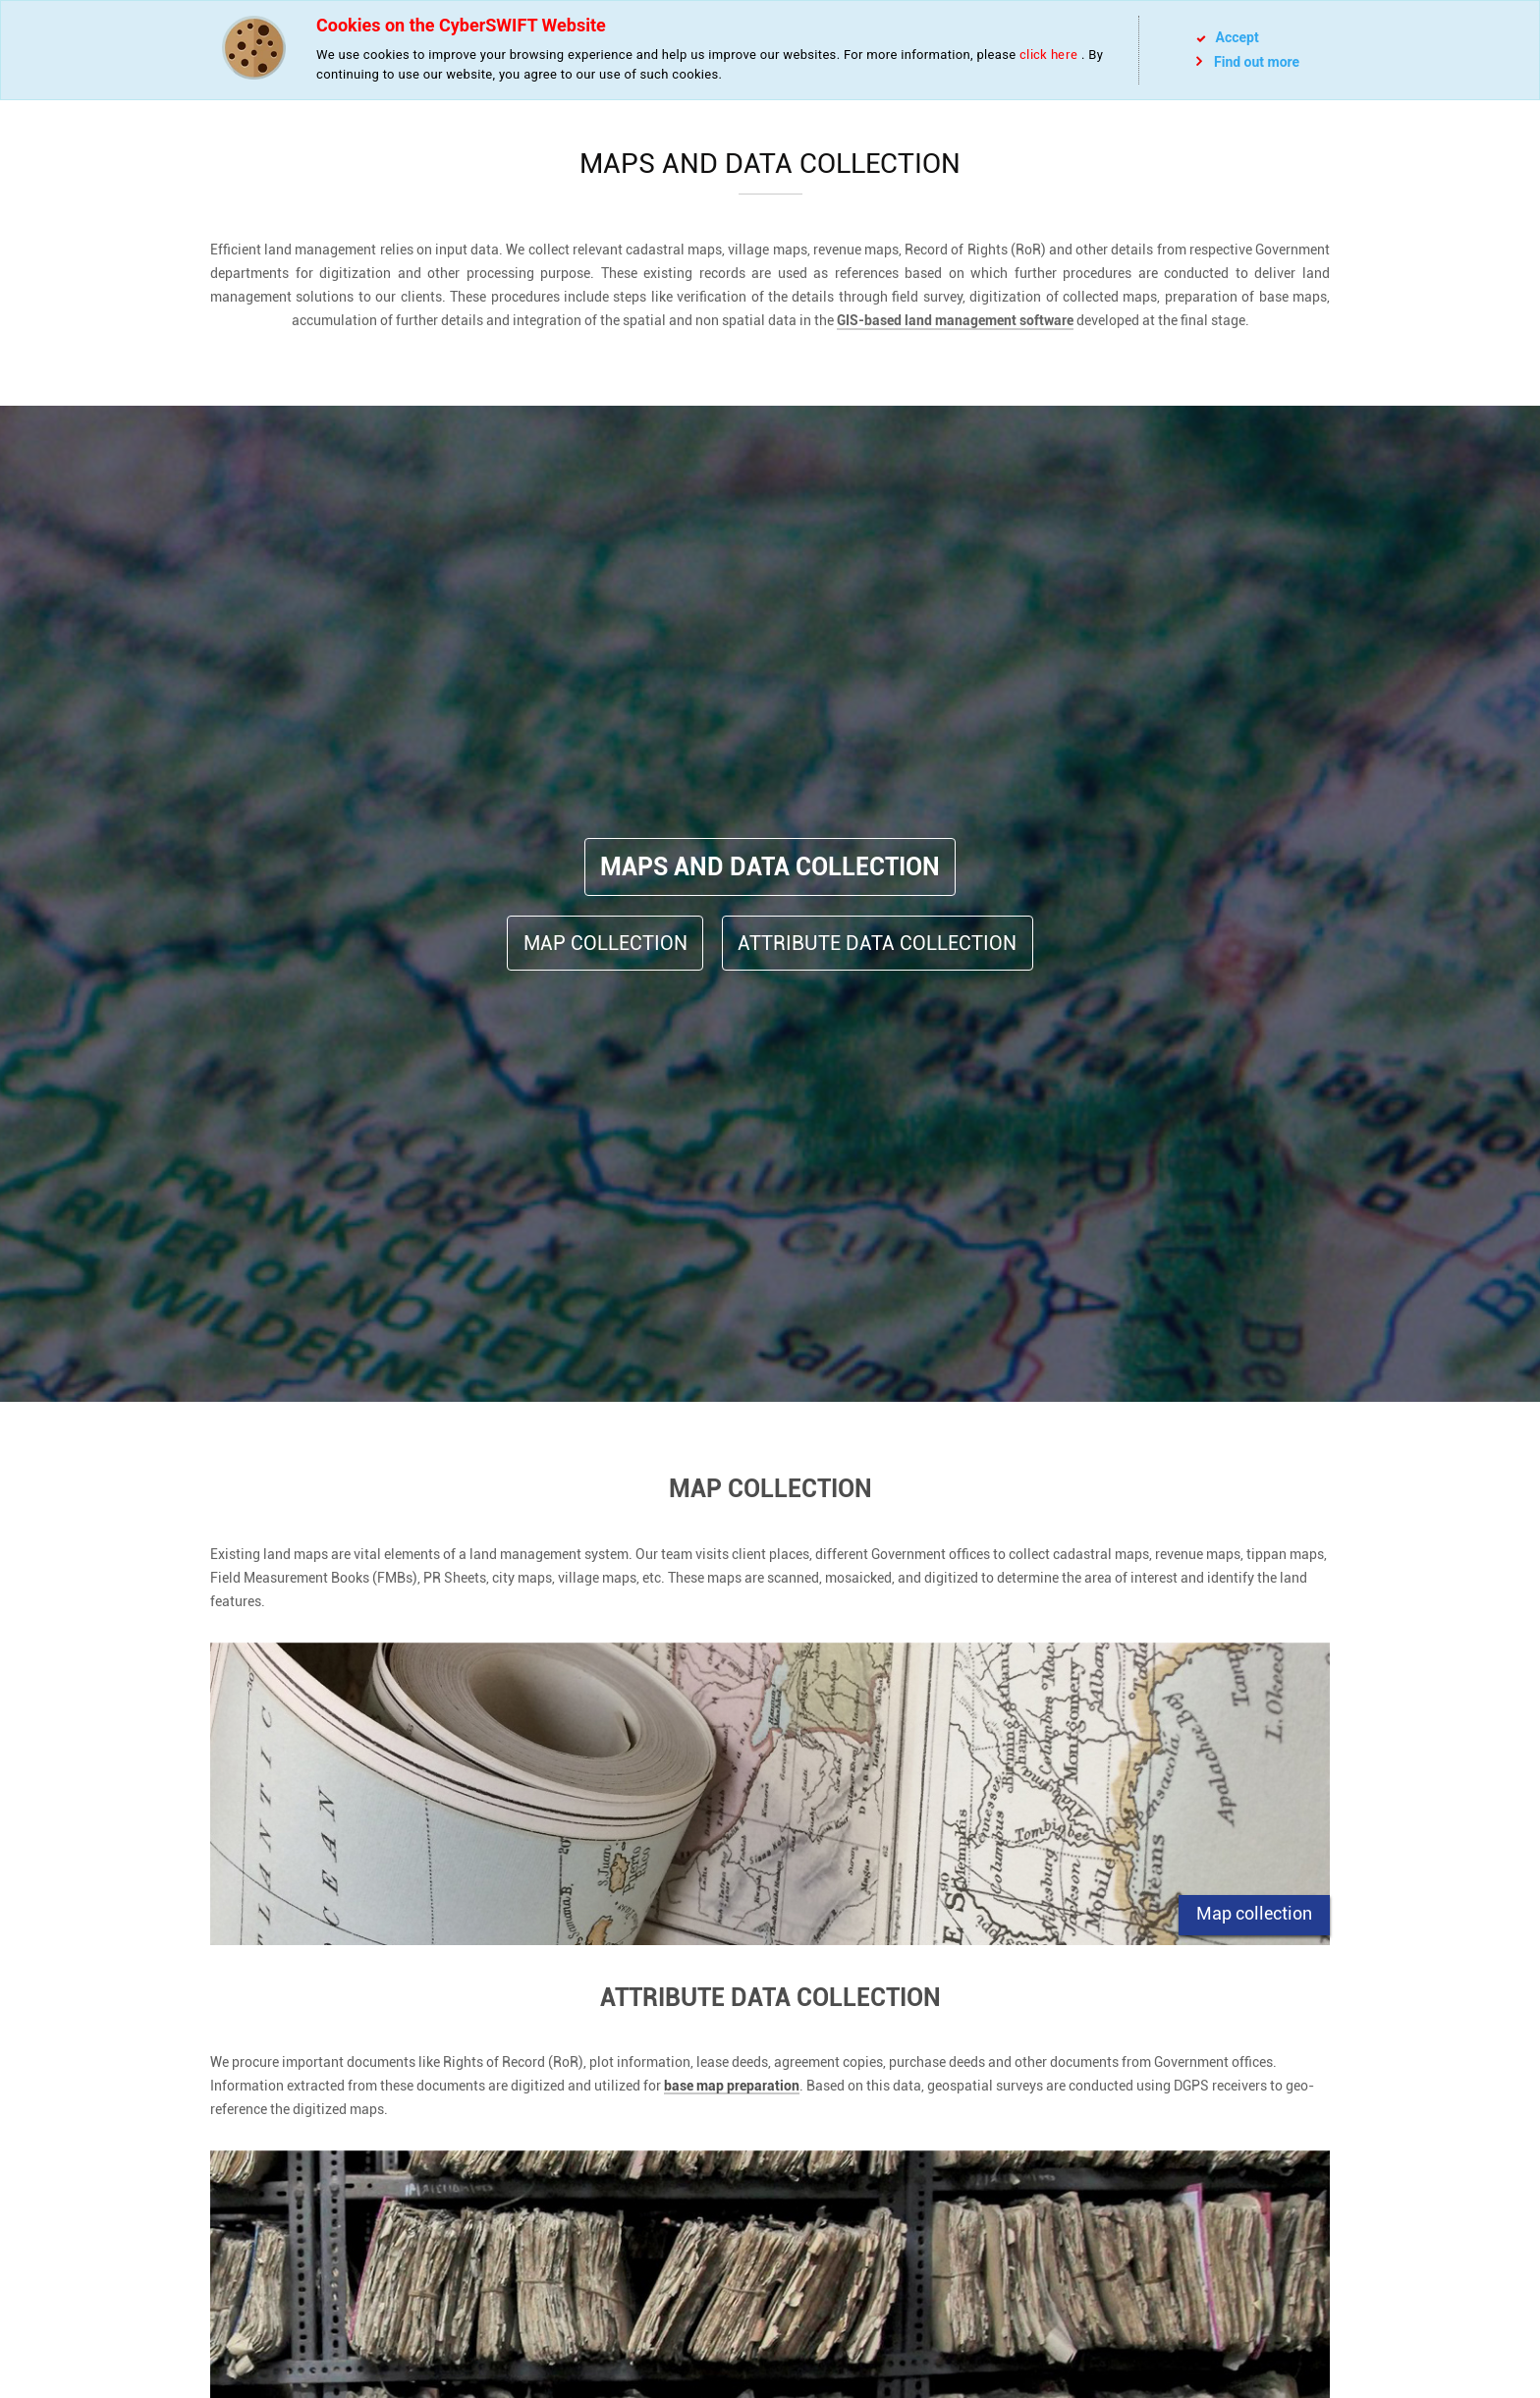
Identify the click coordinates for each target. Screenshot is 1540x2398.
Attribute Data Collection (877, 943)
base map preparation (731, 2086)
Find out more (1247, 61)
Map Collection (605, 943)
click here (1048, 54)
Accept (1227, 37)
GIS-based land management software (955, 320)
